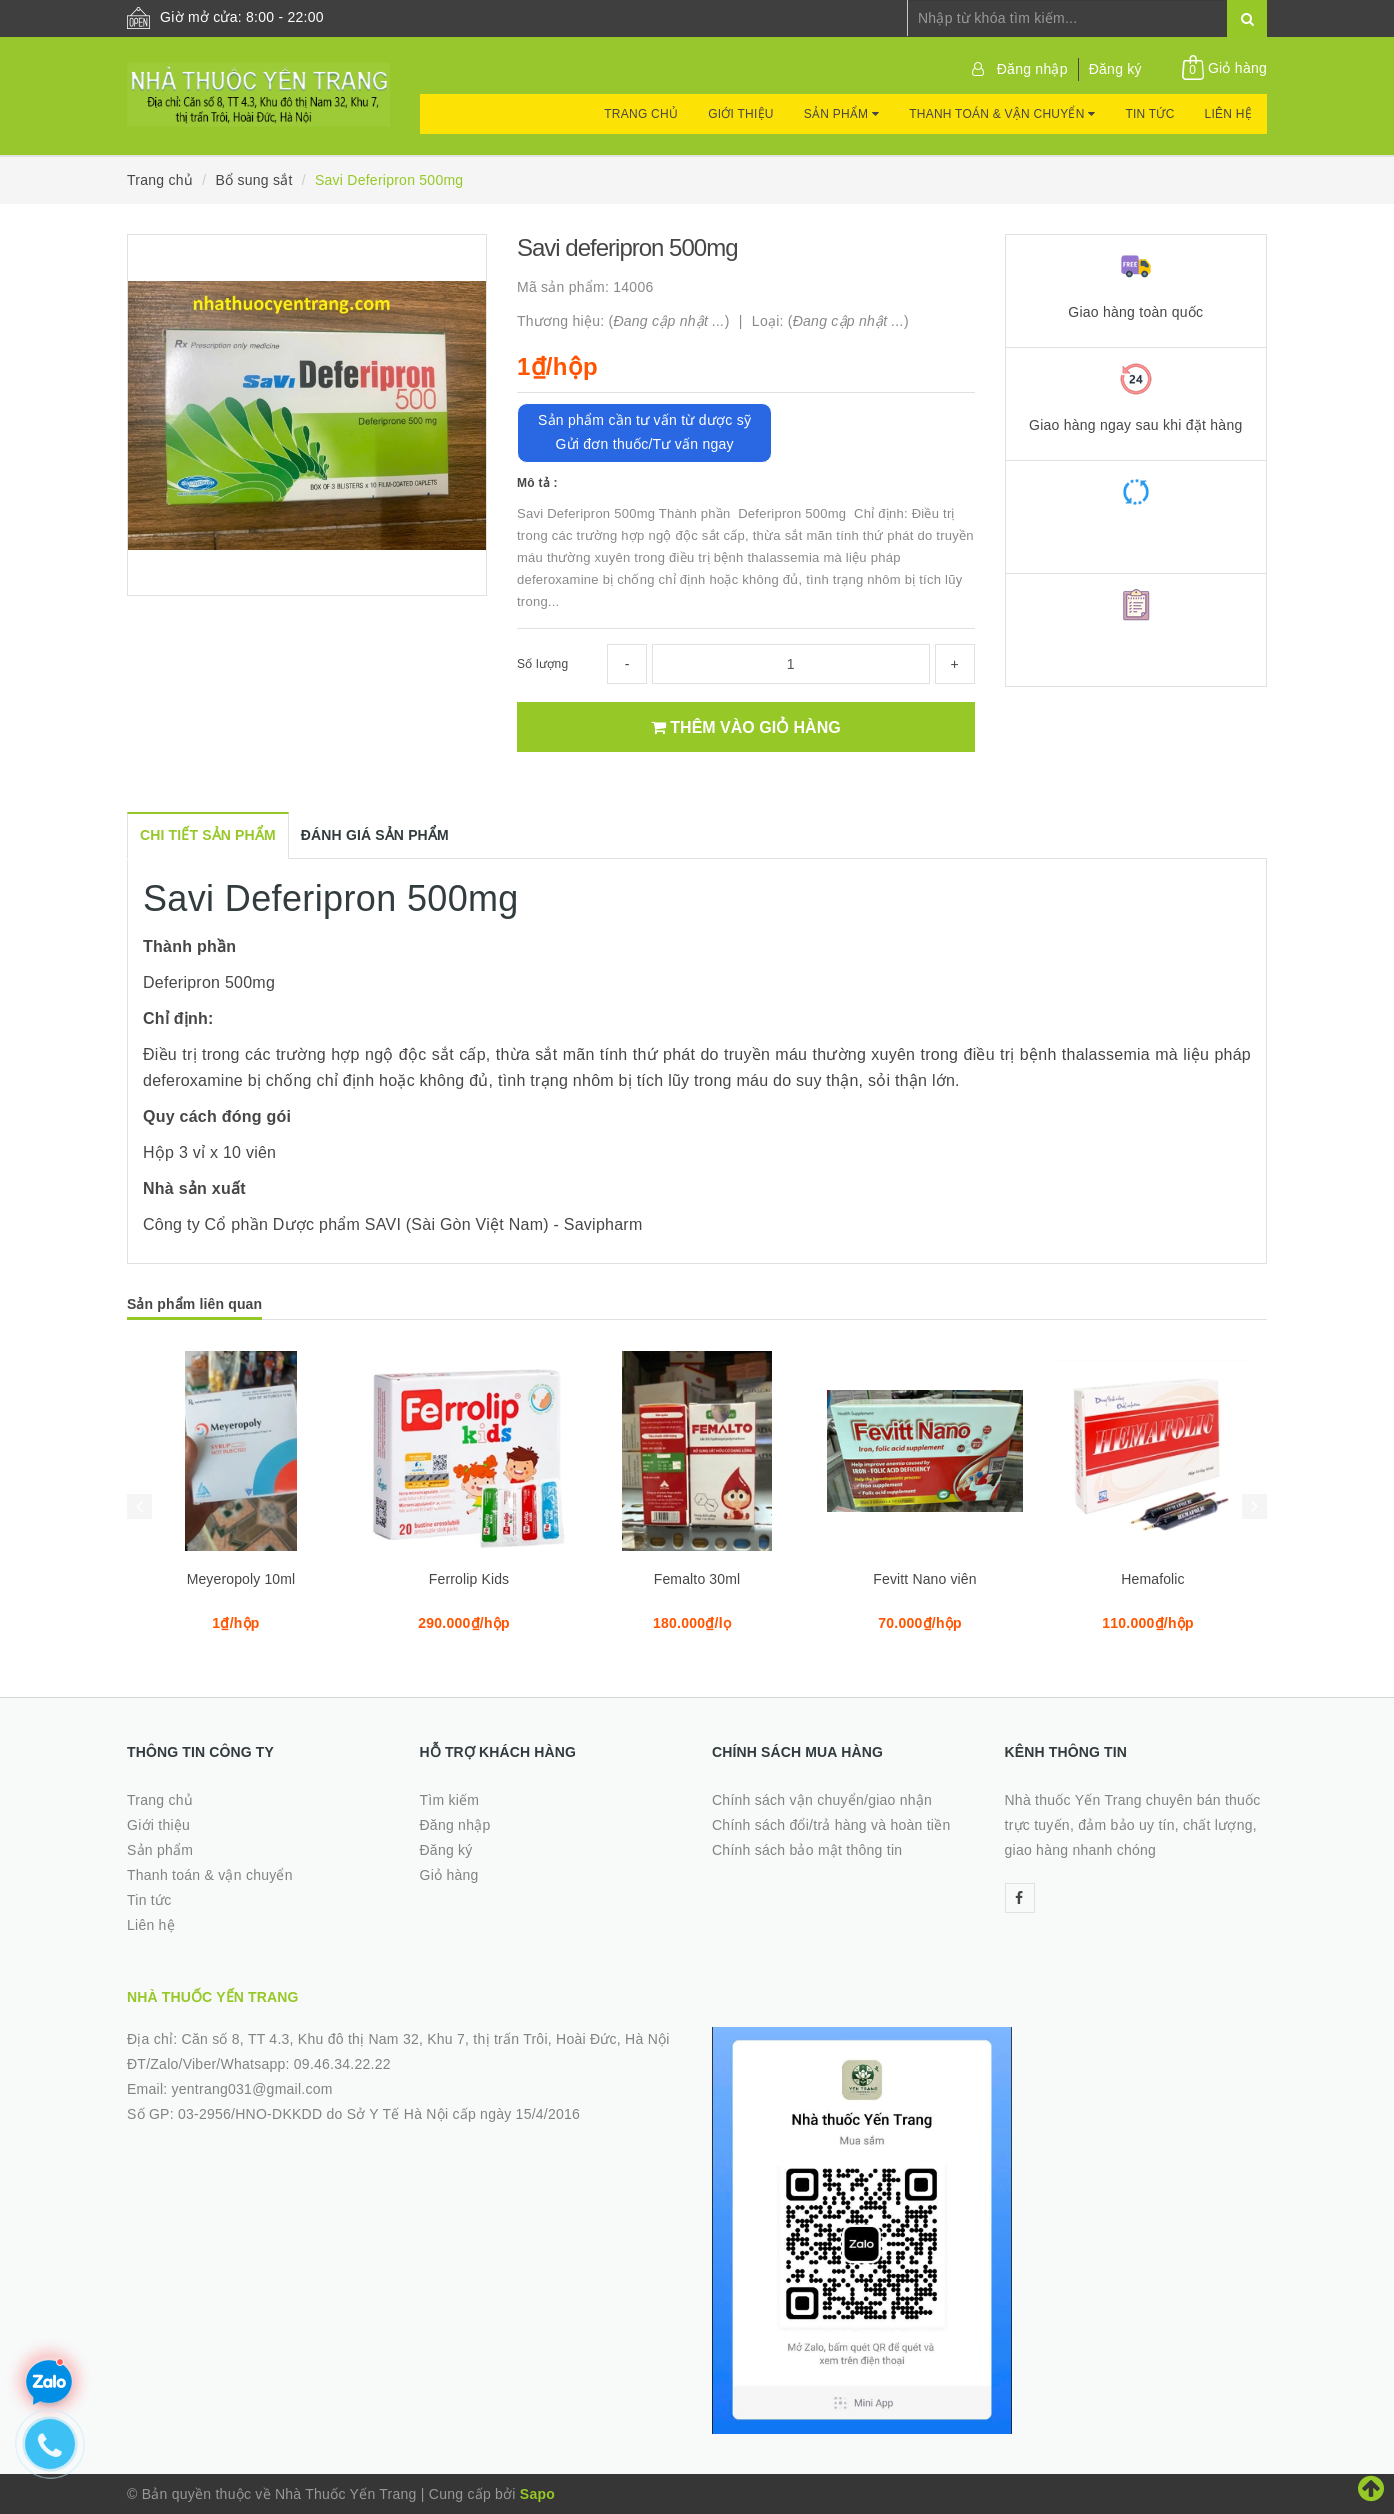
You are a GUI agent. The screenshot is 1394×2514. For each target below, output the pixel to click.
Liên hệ (1228, 114)
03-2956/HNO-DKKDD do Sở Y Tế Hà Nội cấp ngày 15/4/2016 (379, 2114)
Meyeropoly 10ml (241, 1579)
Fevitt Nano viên (924, 1579)
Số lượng (542, 664)
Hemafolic (1153, 1579)
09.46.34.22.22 (342, 2064)
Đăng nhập (1032, 69)
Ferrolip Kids (469, 1579)
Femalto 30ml (697, 1579)
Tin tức (1149, 114)
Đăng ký (1115, 69)
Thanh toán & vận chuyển (1002, 114)
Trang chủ (641, 114)
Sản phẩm (841, 114)
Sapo (537, 2494)
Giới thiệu (741, 114)
